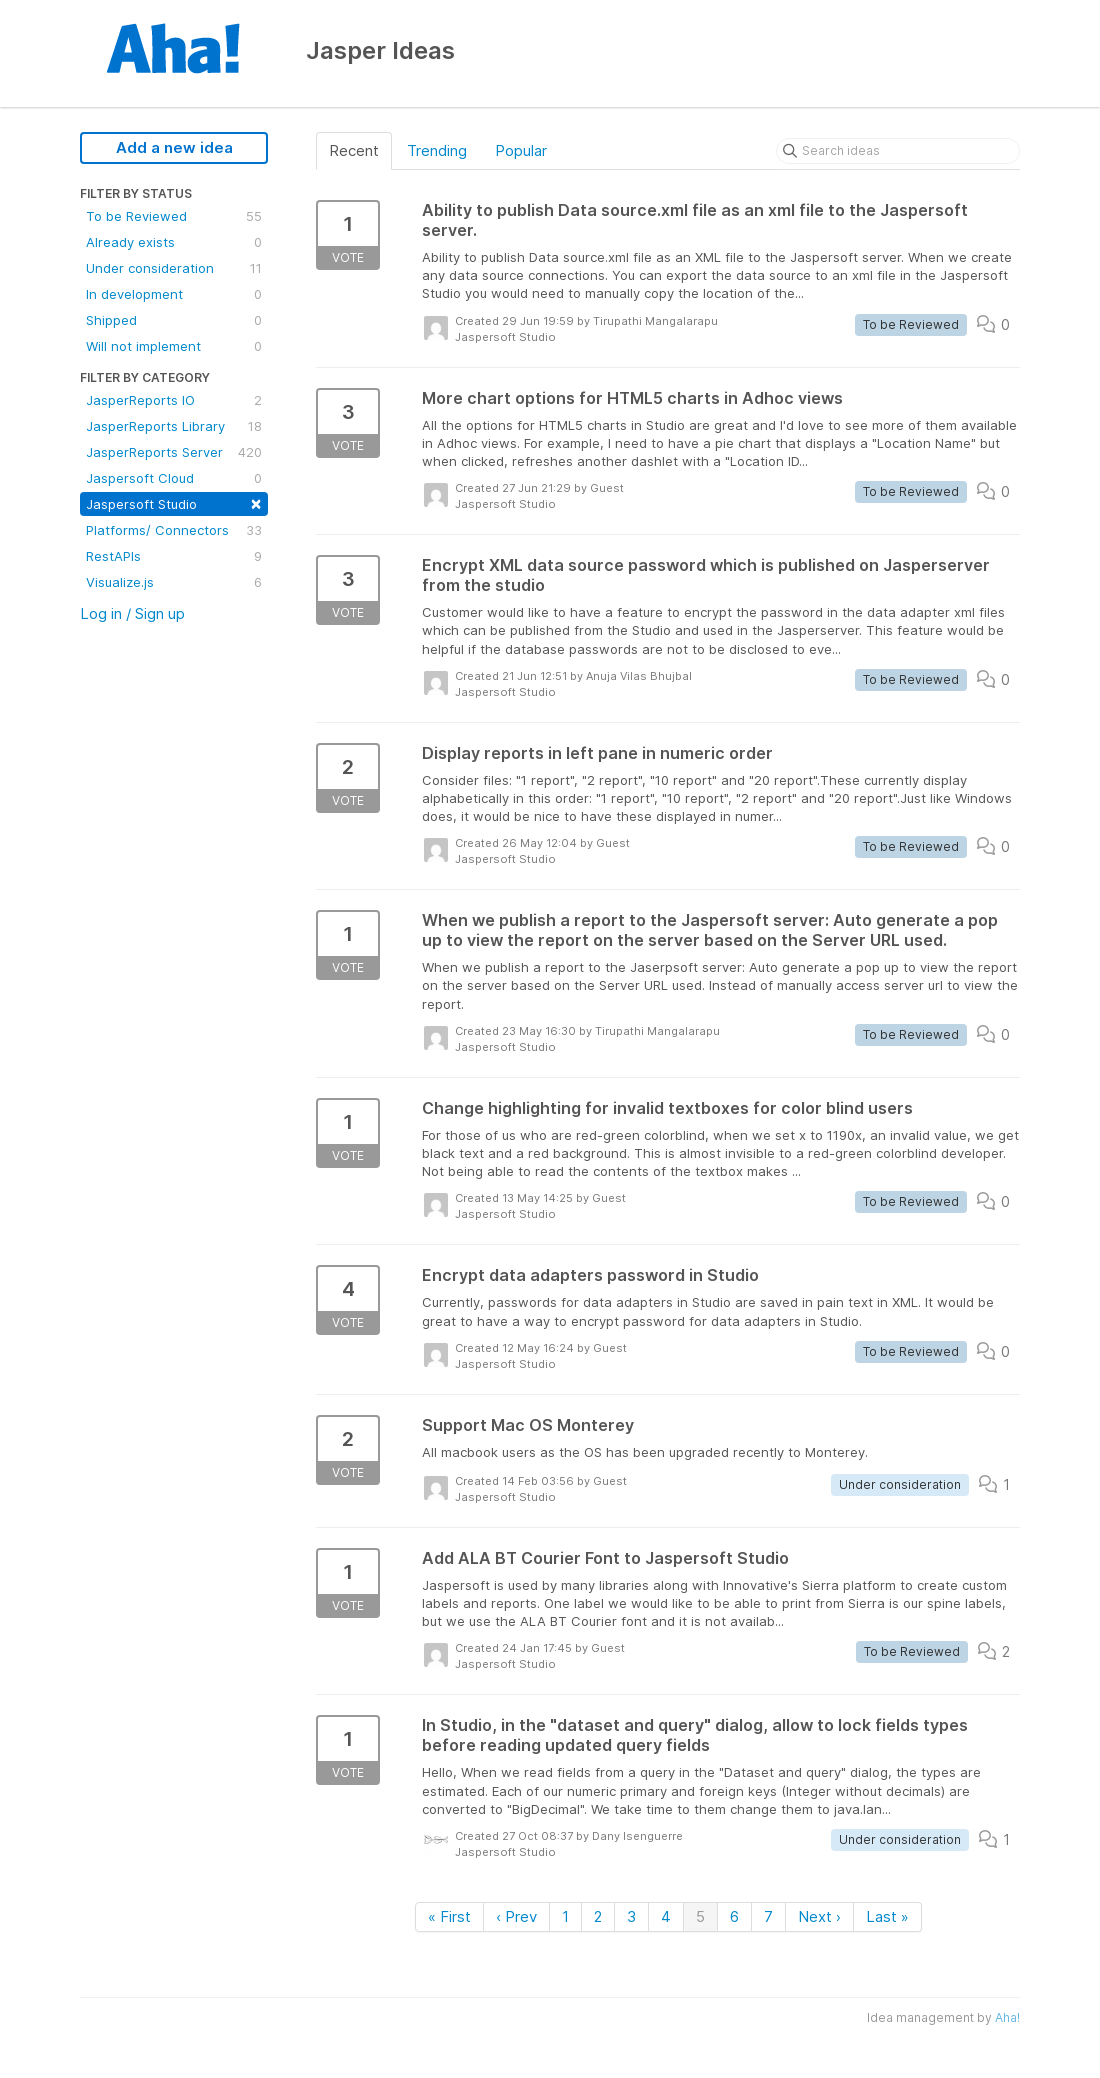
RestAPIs (174, 556)
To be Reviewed (174, 216)
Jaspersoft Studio (174, 502)
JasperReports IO (174, 400)
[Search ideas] (898, 151)
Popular (521, 150)
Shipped (174, 320)
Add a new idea (174, 147)
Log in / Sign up (132, 613)
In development (174, 294)
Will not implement (174, 346)
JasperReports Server (174, 452)
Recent (354, 150)
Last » (887, 1916)
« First (449, 1916)
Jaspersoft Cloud (174, 478)
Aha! (1007, 2017)
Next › (819, 1916)
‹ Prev (516, 1916)
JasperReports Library (174, 426)
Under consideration (174, 268)
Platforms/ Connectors (174, 530)
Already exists (174, 242)
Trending (437, 150)
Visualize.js (174, 582)
